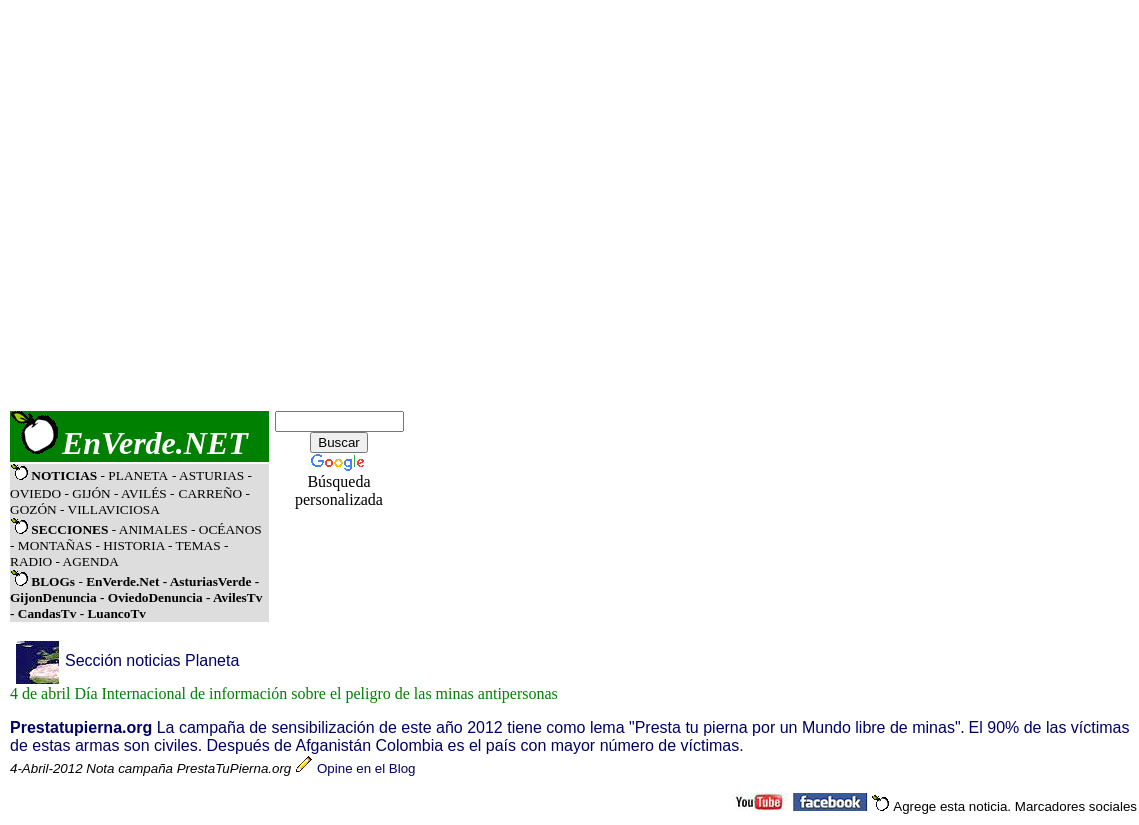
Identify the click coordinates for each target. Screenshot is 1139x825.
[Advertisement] (203, 205)
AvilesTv (237, 597)
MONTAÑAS (55, 545)
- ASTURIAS (210, 475)
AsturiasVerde (212, 581)
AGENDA (91, 561)
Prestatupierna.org (81, 727)
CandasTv (47, 613)
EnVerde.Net (122, 581)
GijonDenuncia (55, 597)
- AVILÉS (142, 493)
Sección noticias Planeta (152, 660)
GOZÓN (33, 509)
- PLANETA (134, 475)
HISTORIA (133, 545)
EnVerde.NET (155, 443)
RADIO (31, 561)
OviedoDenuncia (155, 597)
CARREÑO (211, 493)
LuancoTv (116, 613)
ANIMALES (153, 529)
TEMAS (197, 545)
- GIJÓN (87, 493)
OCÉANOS (228, 529)
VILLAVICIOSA (114, 509)
